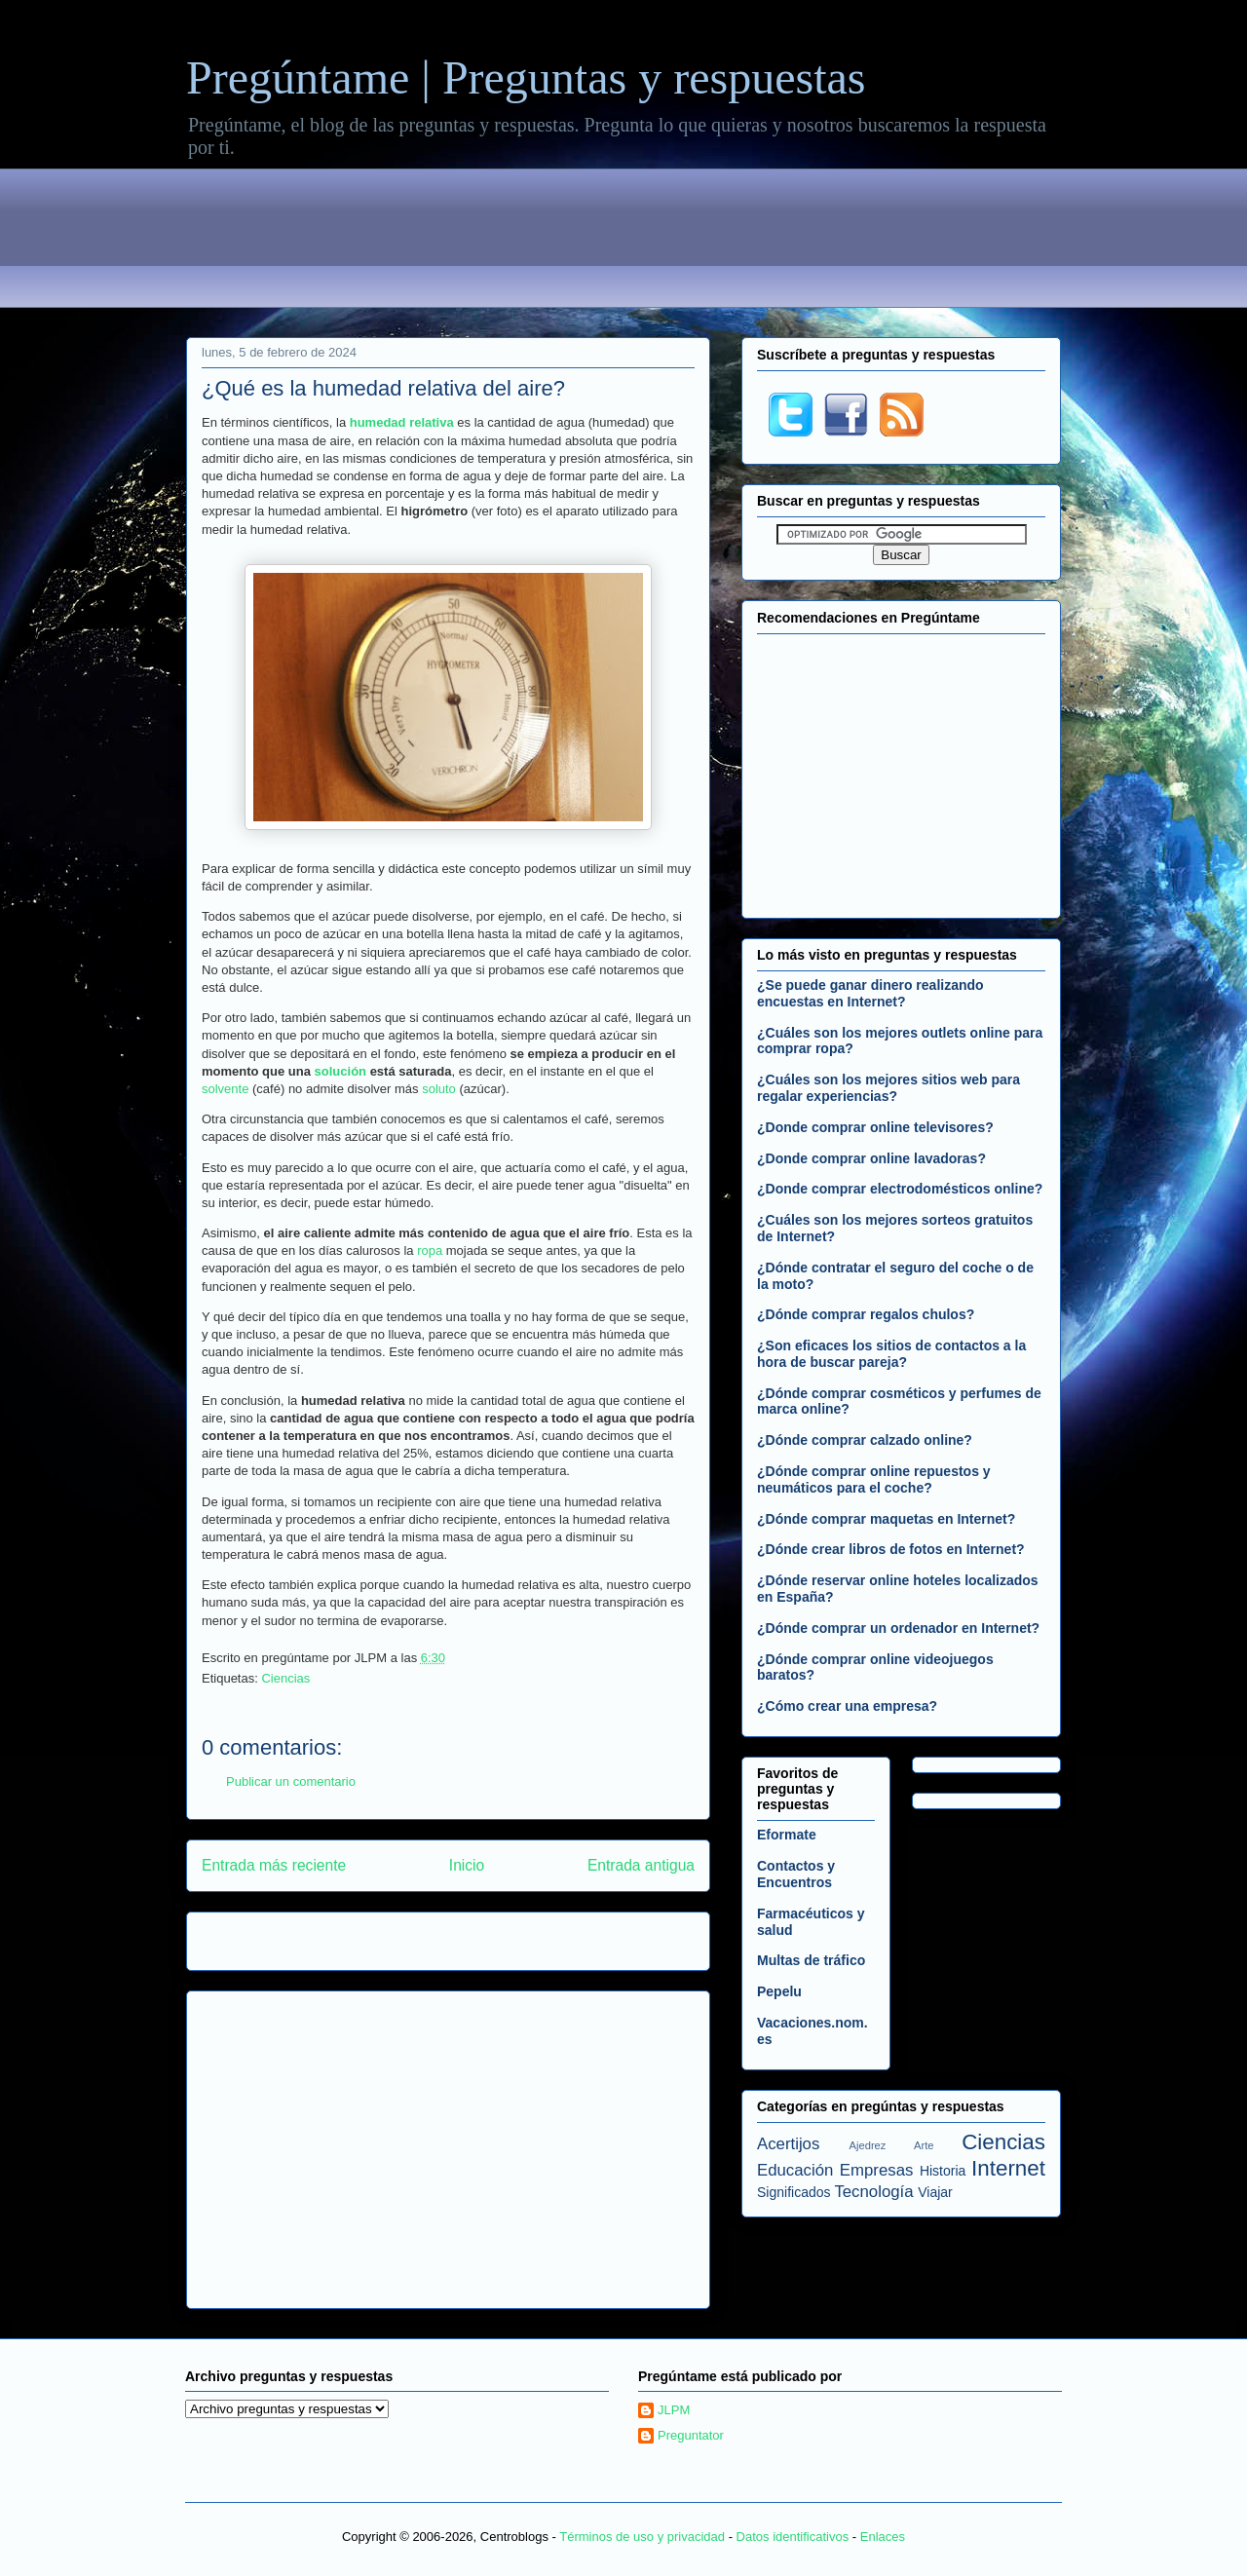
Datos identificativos (793, 2536)
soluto (439, 1088)
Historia (942, 2170)
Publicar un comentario (291, 1781)
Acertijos (788, 2144)
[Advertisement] (623, 241)
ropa (429, 1250)
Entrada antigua (641, 1865)
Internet (1008, 2168)
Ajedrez (868, 2145)
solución (340, 1071)
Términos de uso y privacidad (642, 2536)
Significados (794, 2192)
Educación (795, 2170)
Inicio (466, 1865)
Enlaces (882, 2536)
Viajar (935, 2192)
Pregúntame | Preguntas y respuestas (525, 77)
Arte (924, 2145)
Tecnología (873, 2191)
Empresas (877, 2170)
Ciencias (285, 1678)
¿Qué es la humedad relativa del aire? (383, 388)
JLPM (674, 2410)
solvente (225, 1088)
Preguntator (691, 2435)
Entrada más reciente (274, 1865)
